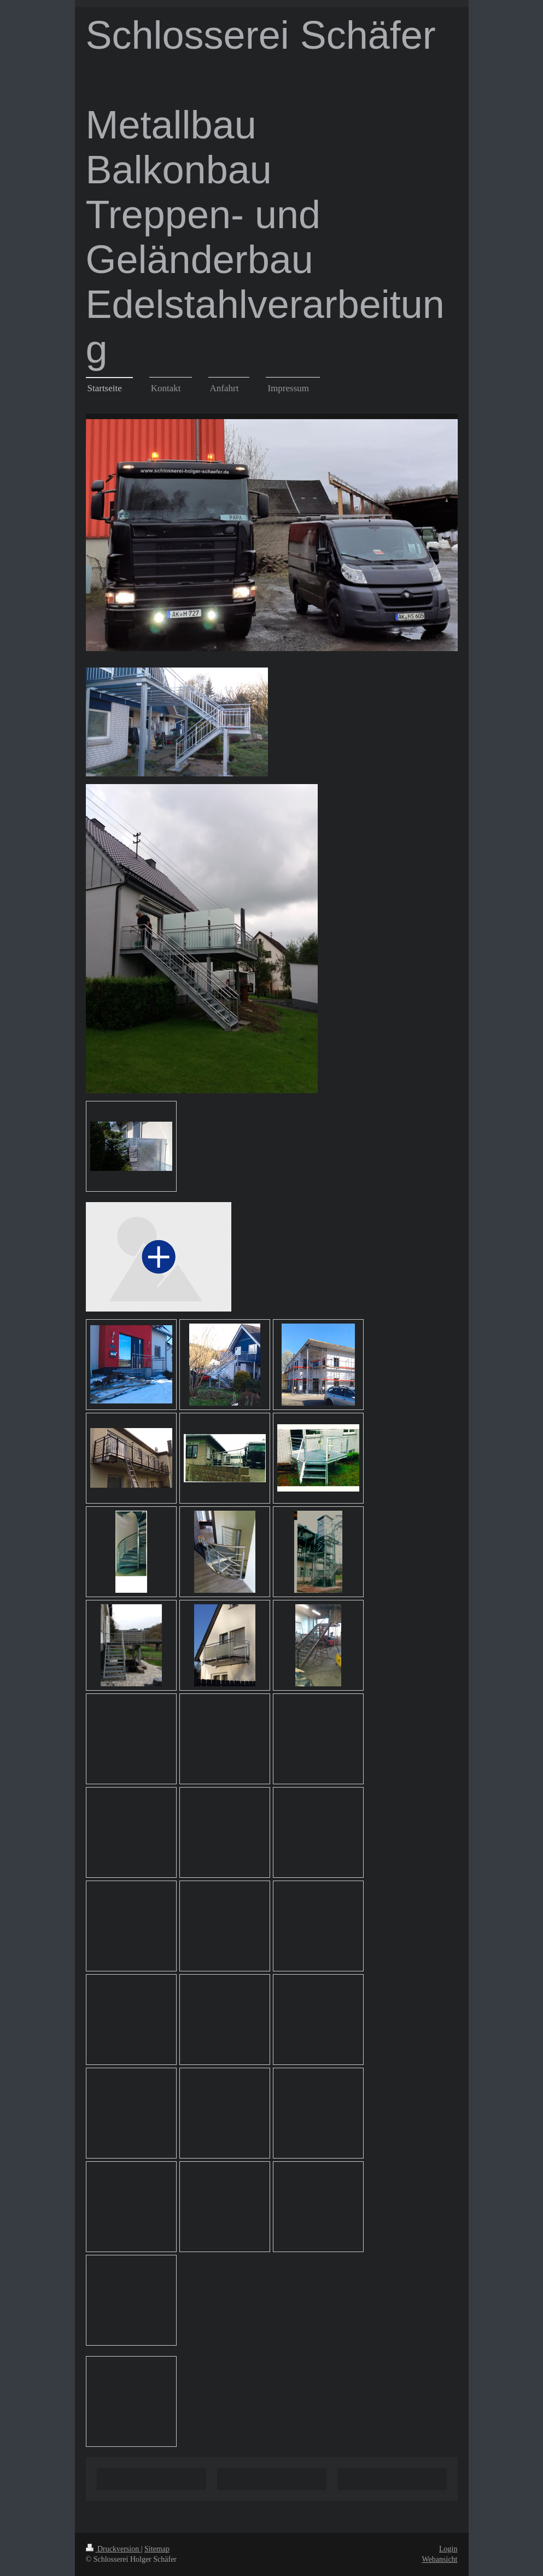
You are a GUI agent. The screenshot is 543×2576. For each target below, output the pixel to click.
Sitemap (157, 2549)
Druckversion (113, 2549)
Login (448, 2549)
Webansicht (440, 2559)
